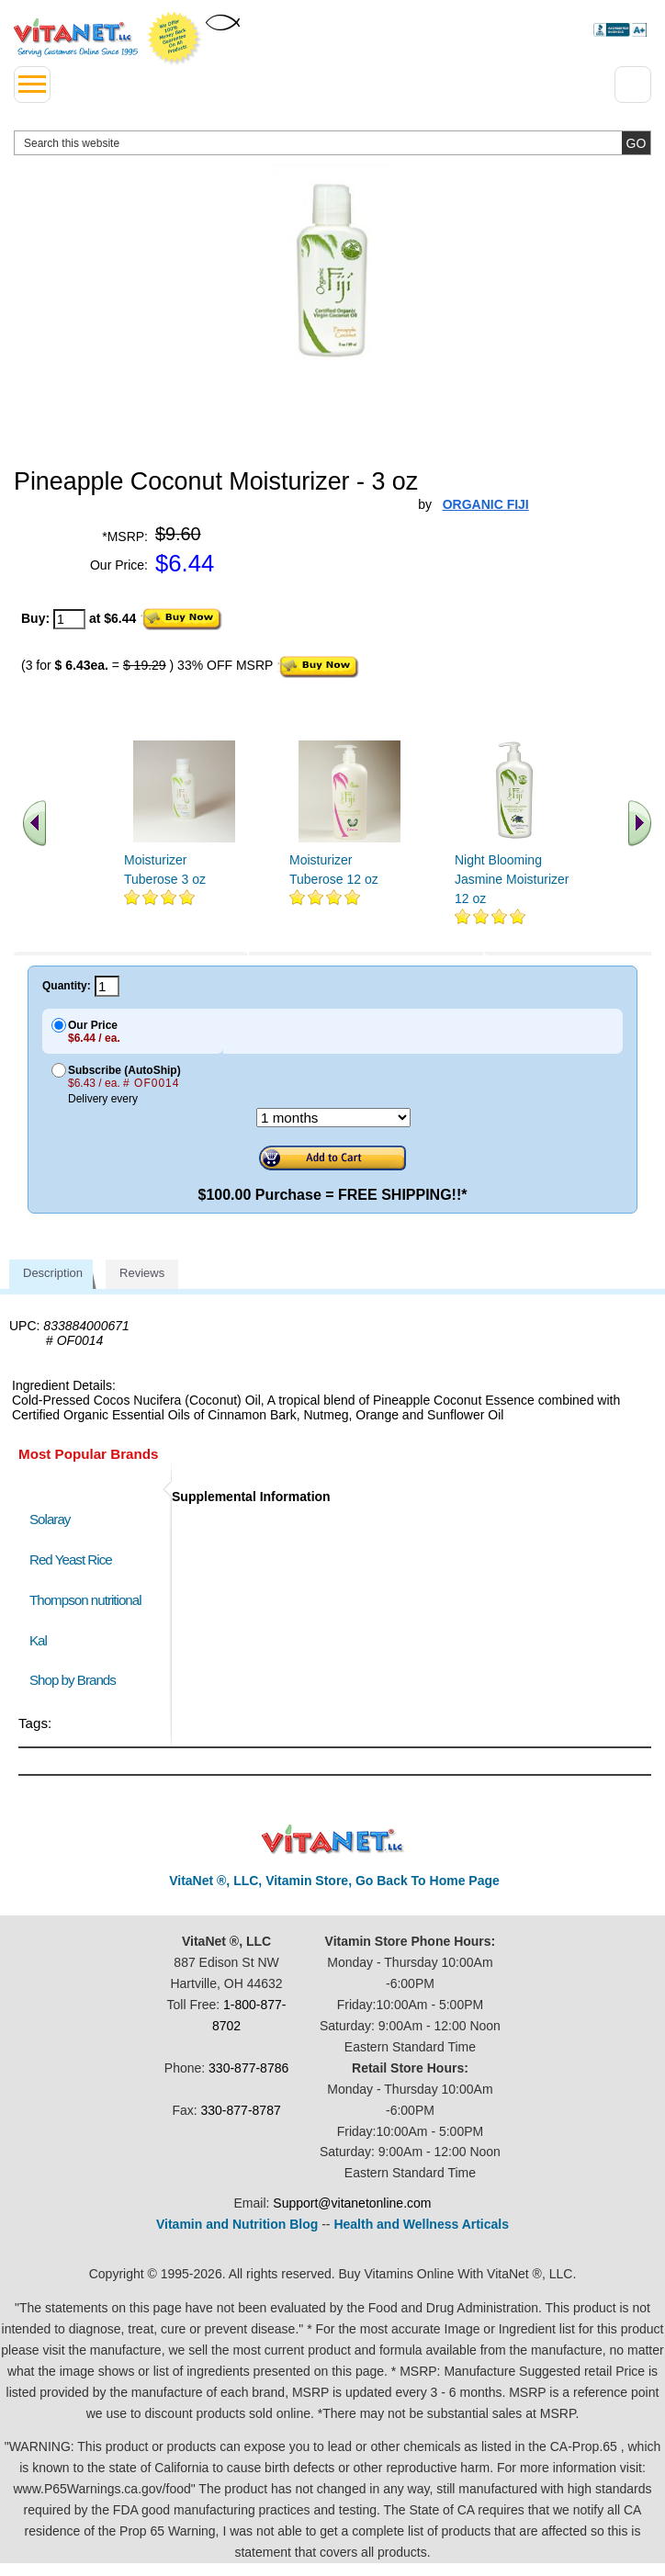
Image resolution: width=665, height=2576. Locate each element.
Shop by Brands (76, 1680)
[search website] (332, 142)
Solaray (49, 1519)
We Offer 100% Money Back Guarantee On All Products (174, 38)
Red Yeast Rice (70, 1559)
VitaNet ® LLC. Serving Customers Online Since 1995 (76, 37)
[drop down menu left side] (32, 84)
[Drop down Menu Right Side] (632, 84)
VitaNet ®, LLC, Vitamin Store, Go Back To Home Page (334, 1880)
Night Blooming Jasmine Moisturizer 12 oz (512, 879)
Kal (38, 1640)
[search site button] (636, 142)
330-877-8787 (241, 2110)
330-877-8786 (248, 2068)
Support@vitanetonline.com (352, 2203)
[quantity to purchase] (69, 619)
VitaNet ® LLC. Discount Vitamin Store (333, 1840)
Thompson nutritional (85, 1600)
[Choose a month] (333, 1117)
